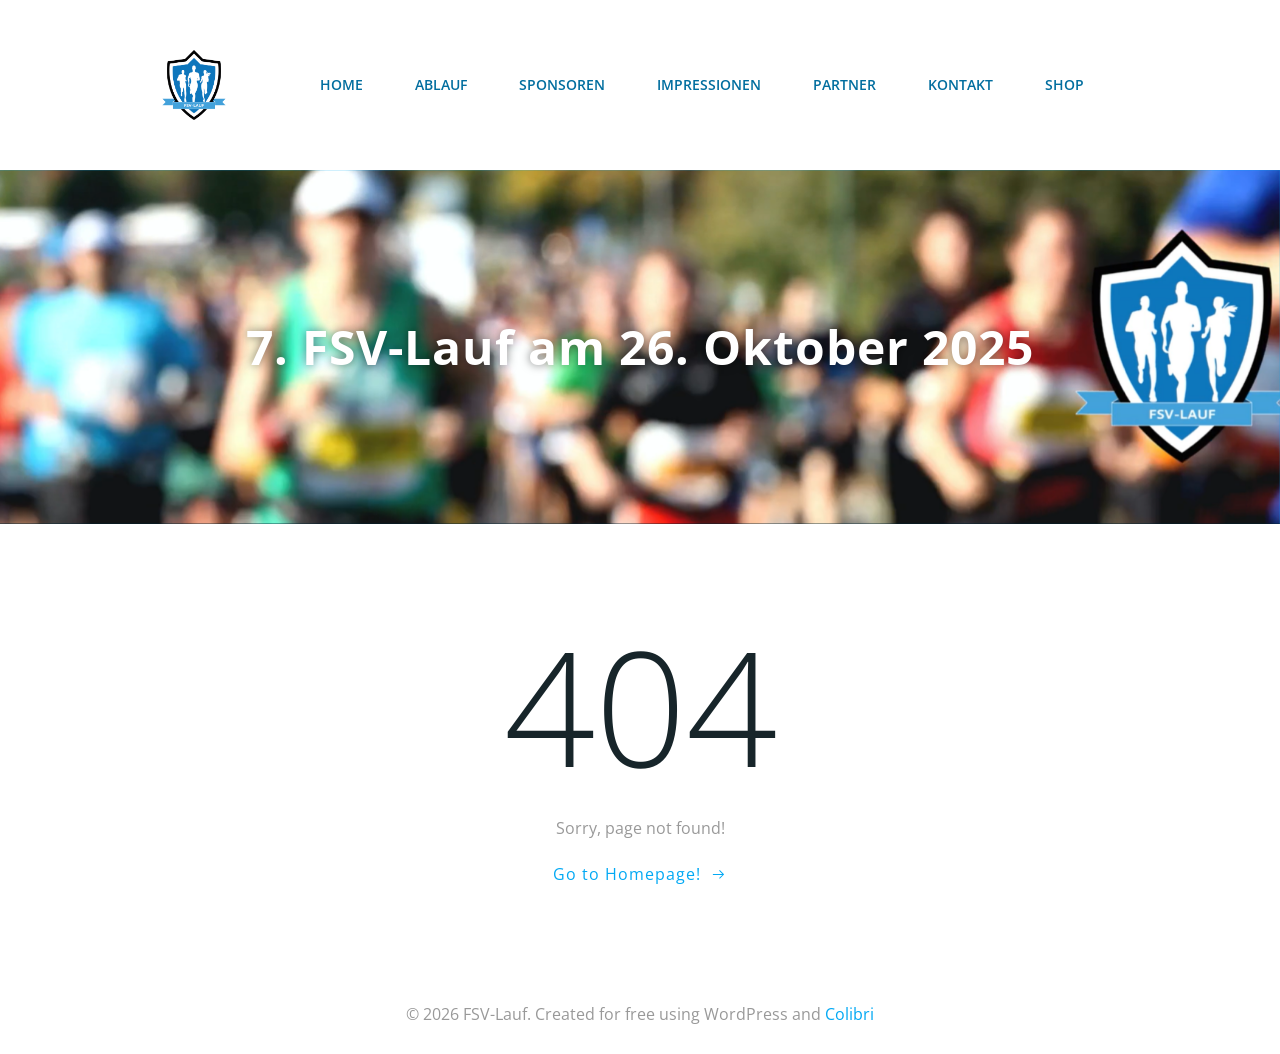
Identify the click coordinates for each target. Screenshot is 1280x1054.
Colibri (849, 1014)
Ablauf (441, 84)
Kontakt (960, 84)
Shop (1064, 84)
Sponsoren (562, 84)
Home (341, 84)
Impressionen (709, 84)
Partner (844, 84)
